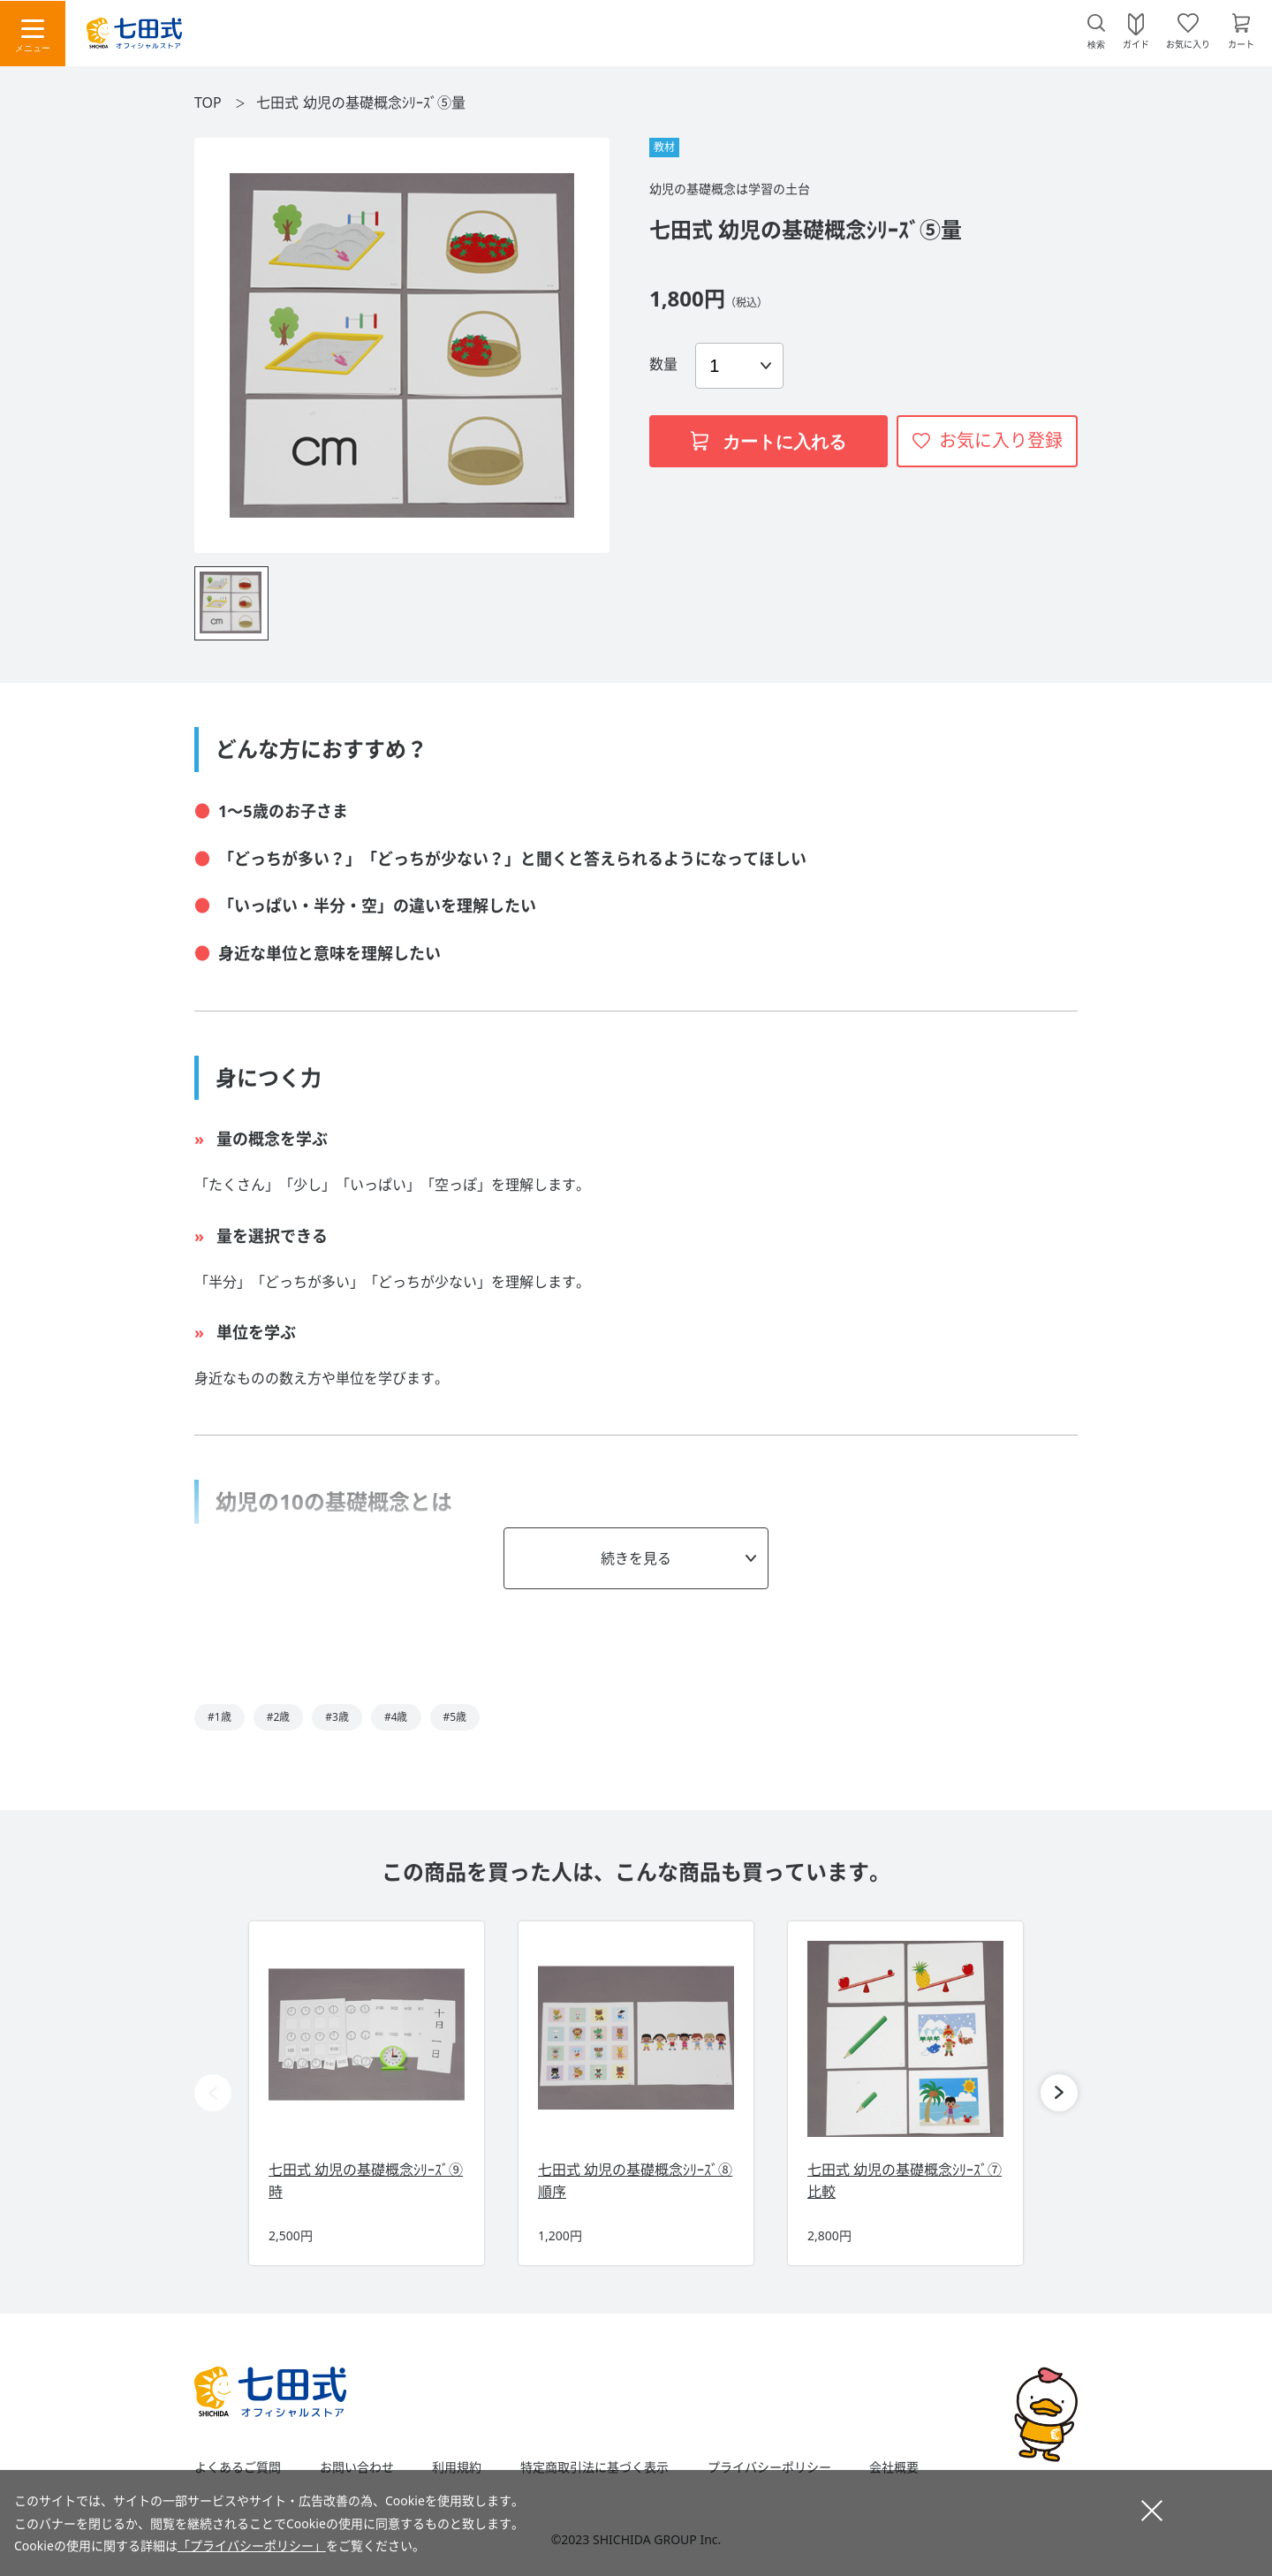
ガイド (1136, 43)
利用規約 (456, 2467)
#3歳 (337, 1716)
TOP (208, 102)
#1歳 (219, 1716)
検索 (1096, 44)
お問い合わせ (357, 2467)
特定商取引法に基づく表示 (594, 2467)
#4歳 (396, 1716)
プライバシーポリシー (769, 2467)
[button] (1059, 2092)
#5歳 (455, 1716)
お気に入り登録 (1001, 440)
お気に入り (1188, 43)
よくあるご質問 (237, 2467)
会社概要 (894, 2467)
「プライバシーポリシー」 (252, 2545)
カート (1241, 43)
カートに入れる (768, 441)
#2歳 (279, 1716)
